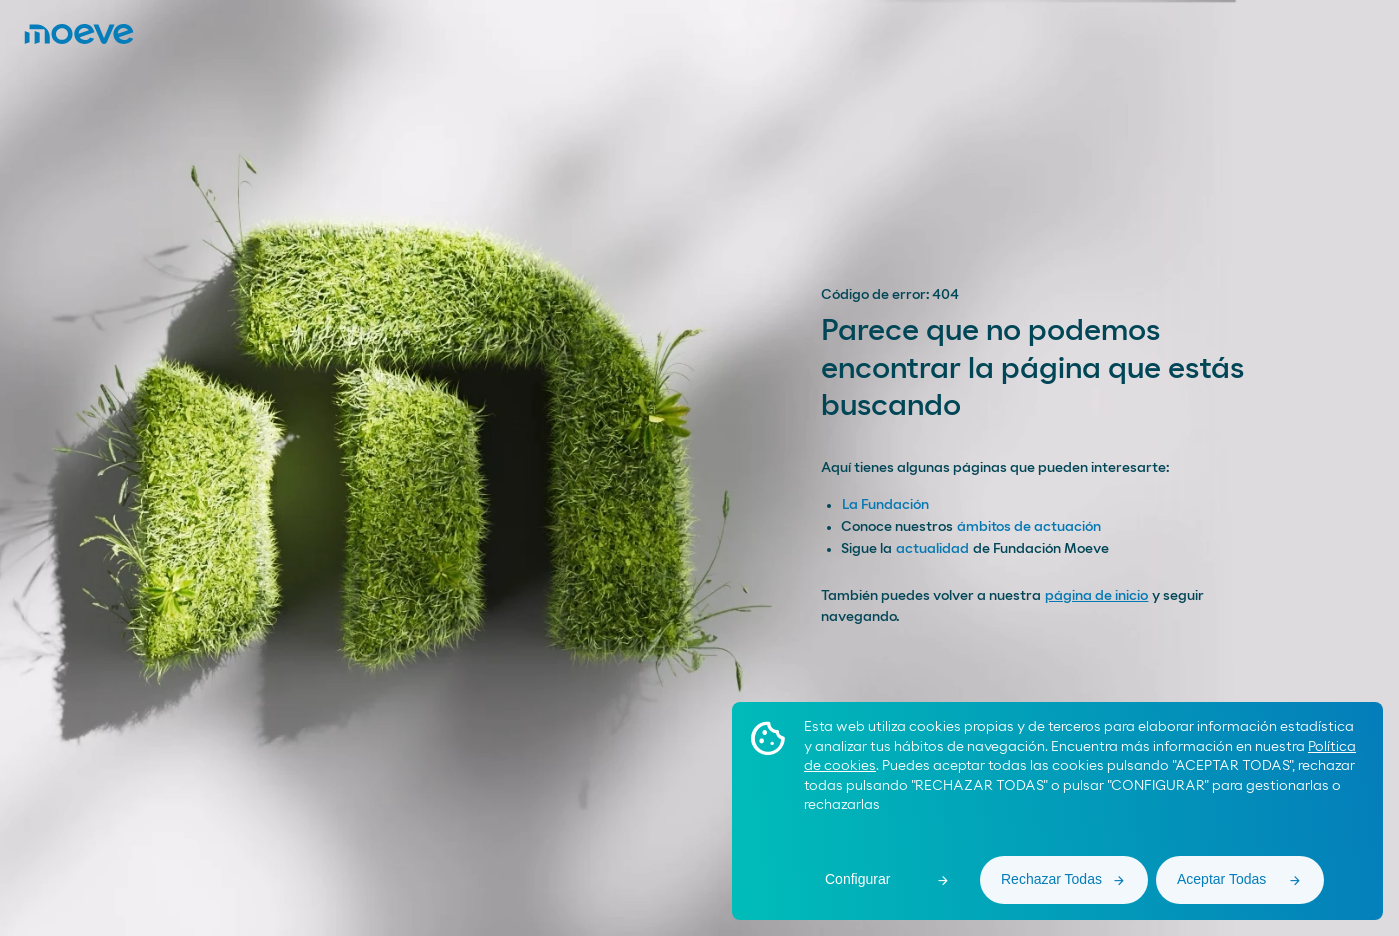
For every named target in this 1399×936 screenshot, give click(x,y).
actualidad (932, 549)
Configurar (857, 879)
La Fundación (885, 505)
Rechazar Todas (1051, 879)
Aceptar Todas (1221, 879)
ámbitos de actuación (1029, 527)
